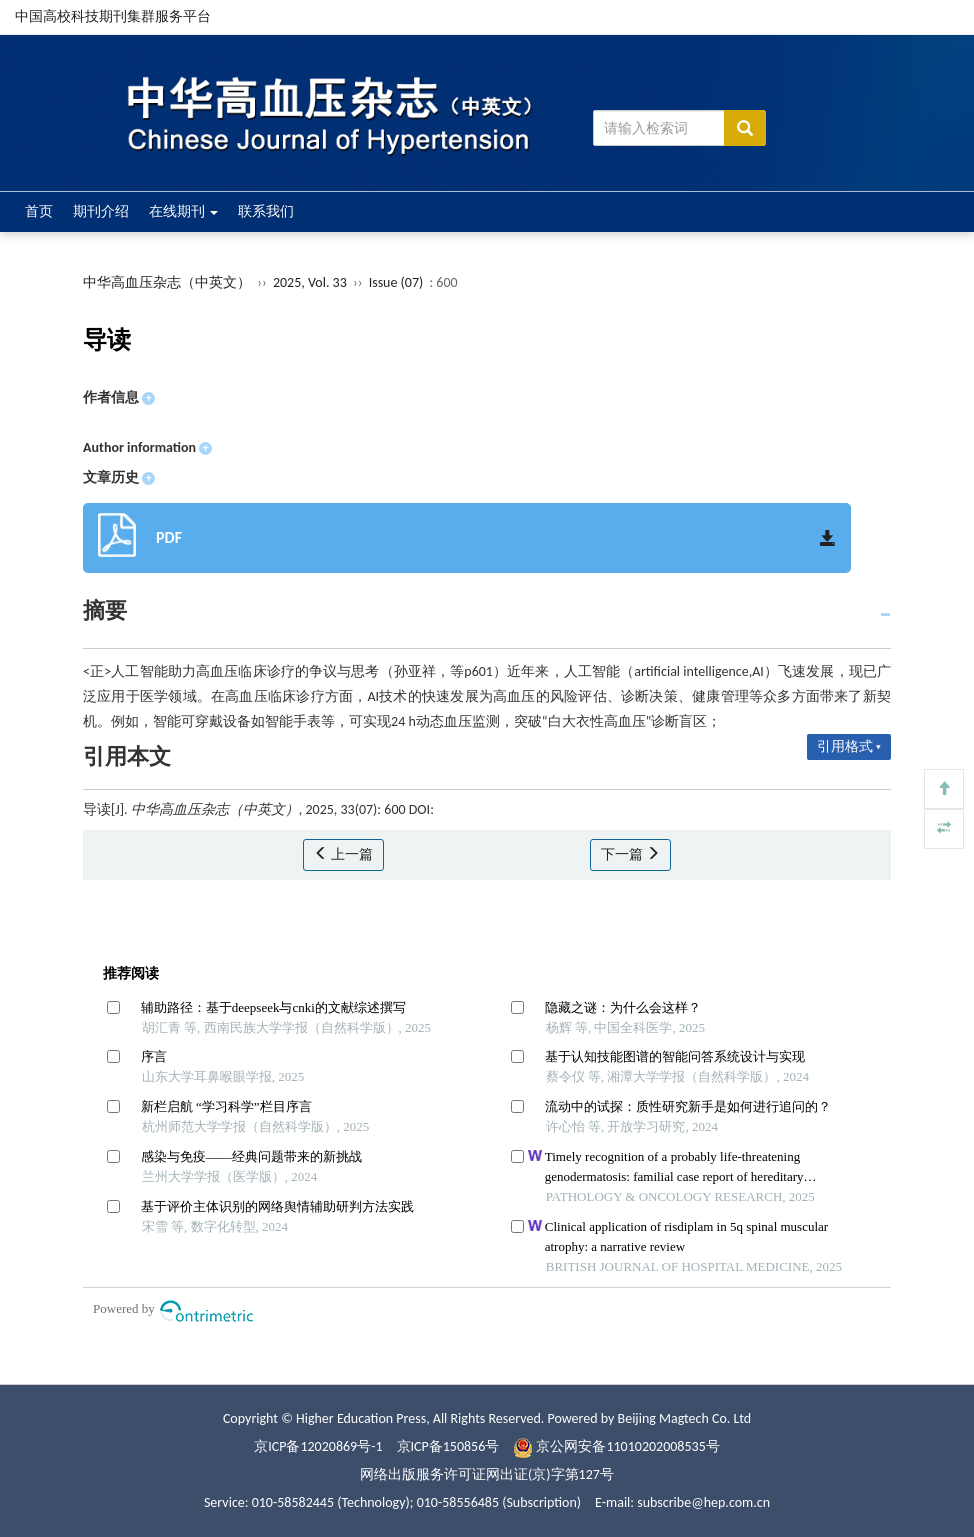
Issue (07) (396, 282)
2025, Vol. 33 (311, 282)
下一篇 (630, 854)
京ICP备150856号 (448, 1446)
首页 (39, 211)
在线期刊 (183, 211)
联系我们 (266, 211)
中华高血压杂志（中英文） (167, 282)
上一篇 (343, 854)
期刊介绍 (101, 211)
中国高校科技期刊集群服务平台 (113, 16)
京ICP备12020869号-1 (318, 1446)
